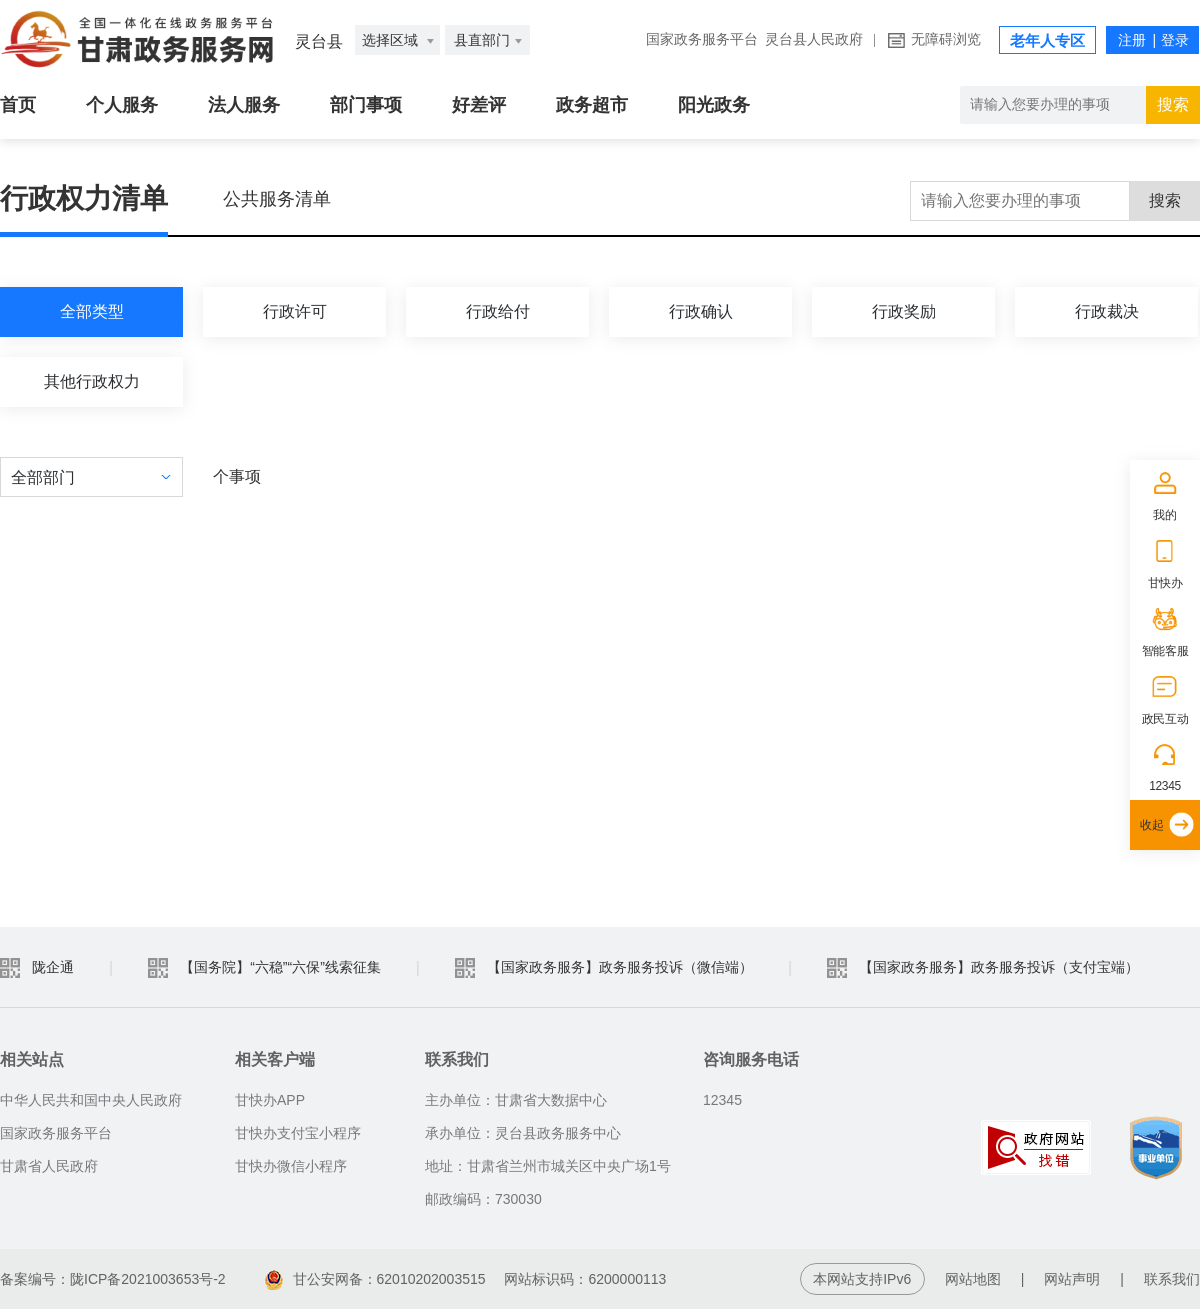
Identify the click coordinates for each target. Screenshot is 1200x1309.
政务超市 (592, 105)
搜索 (1165, 200)
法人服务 (244, 105)
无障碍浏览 (946, 39)
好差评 (479, 105)
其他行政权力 (92, 381)
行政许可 (295, 311)
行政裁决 (1107, 311)
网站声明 (1072, 1279)
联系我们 (1172, 1279)
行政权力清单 (84, 198)
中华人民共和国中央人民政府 (91, 1100)
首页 (18, 105)
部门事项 (366, 105)
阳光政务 (714, 105)
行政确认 (701, 311)
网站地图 (973, 1279)
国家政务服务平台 (702, 39)
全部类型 (92, 311)
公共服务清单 (277, 199)
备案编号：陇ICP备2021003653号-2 (113, 1279)
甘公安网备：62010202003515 (377, 1279)
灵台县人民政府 (814, 39)
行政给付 (498, 311)
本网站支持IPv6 (862, 1279)
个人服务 (122, 105)
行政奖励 (904, 311)
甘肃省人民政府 (49, 1166)
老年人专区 (1047, 41)
